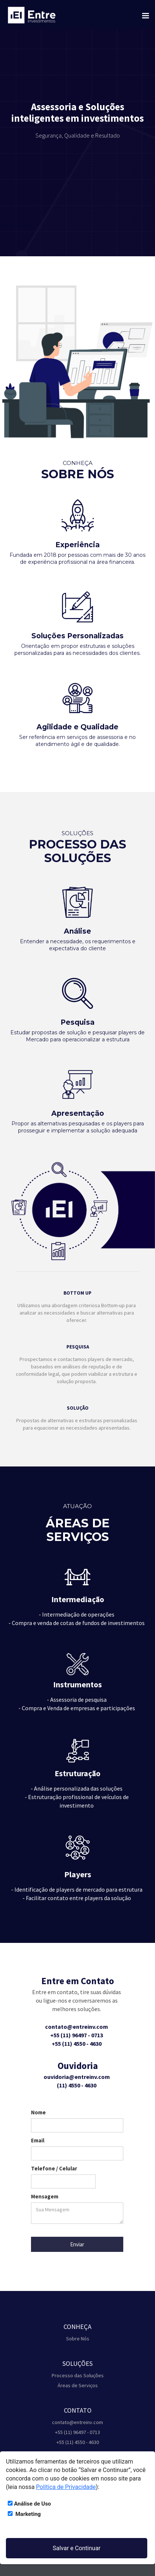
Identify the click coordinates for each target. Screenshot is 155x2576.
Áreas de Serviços (78, 2385)
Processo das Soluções (78, 2375)
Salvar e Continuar (77, 2548)
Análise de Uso (29, 2503)
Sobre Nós (77, 2338)
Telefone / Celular (54, 2168)
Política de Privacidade (66, 2486)
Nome (38, 2112)
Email (37, 2140)
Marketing (24, 2514)
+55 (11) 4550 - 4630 (77, 2442)
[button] (144, 11)
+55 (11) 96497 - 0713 (77, 2432)
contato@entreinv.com (77, 2422)
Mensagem (44, 2196)
